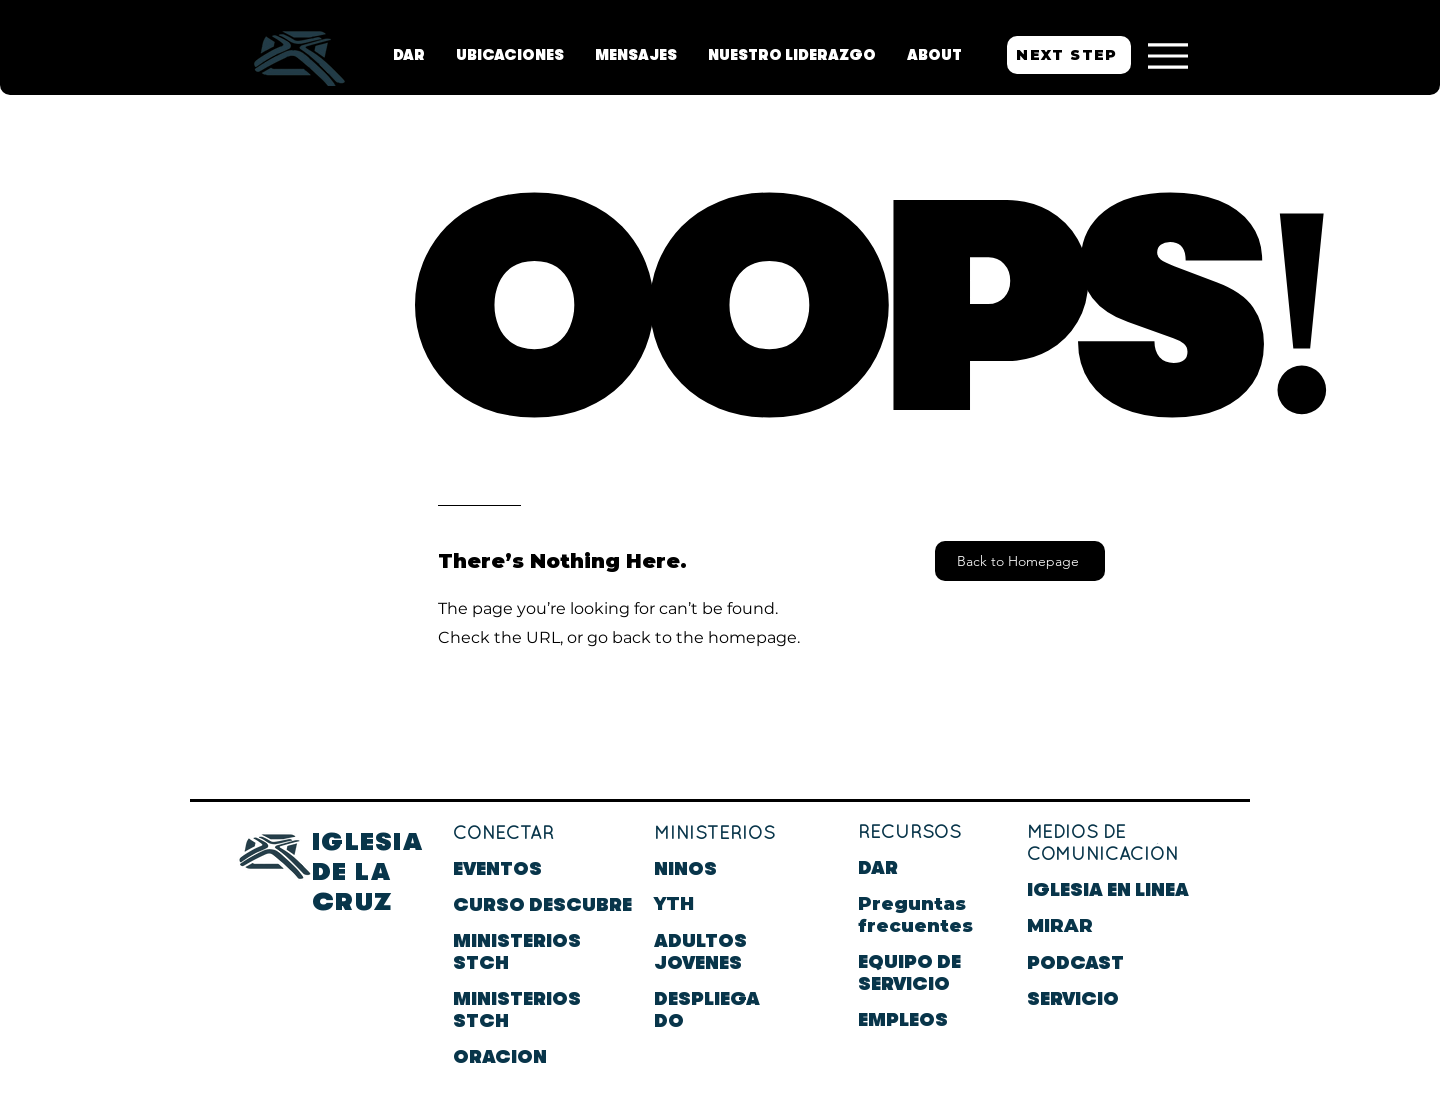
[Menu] (1167, 55)
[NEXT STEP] (1069, 55)
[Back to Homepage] (1020, 561)
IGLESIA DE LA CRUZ (367, 871)
